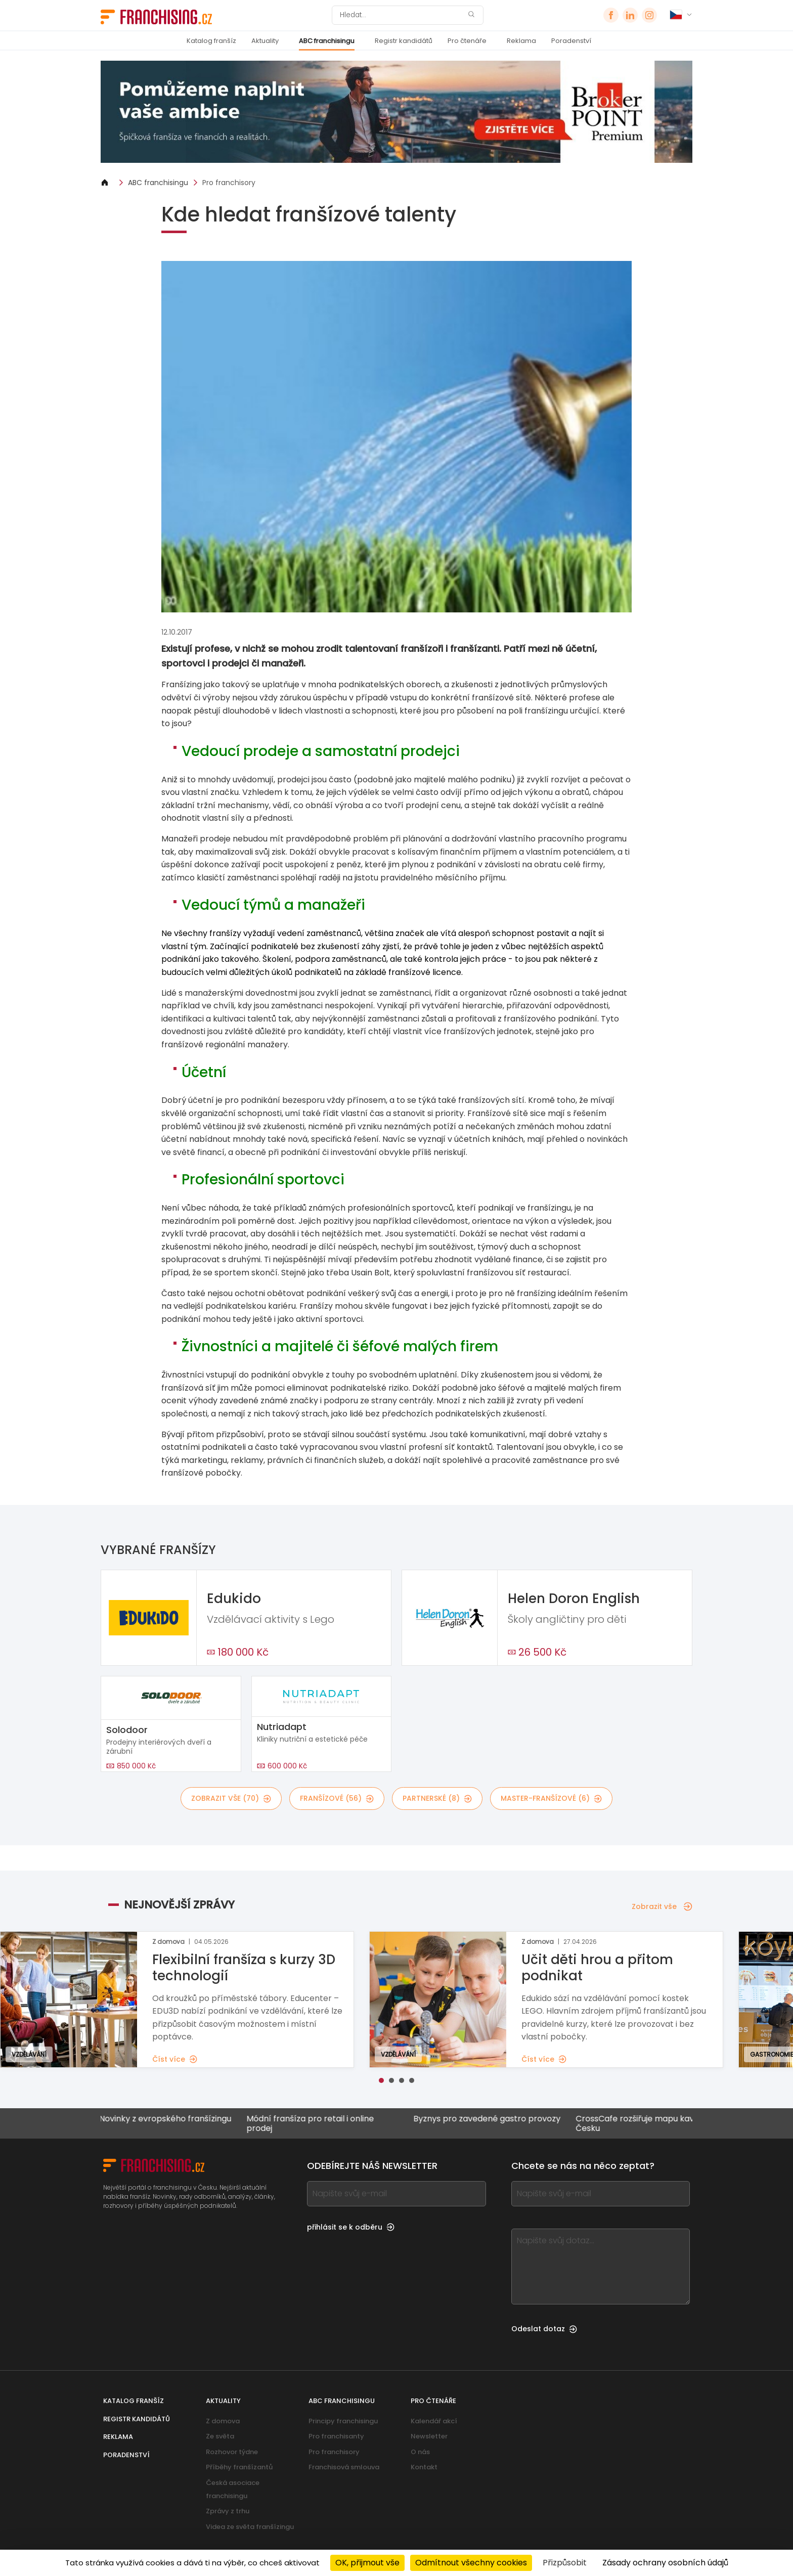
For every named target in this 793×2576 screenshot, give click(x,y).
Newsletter (429, 2436)
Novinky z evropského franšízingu (162, 2119)
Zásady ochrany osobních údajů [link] (665, 2562)
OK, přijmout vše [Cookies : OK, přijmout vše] (367, 2562)
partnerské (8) (437, 1798)
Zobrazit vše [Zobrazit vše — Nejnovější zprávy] (662, 1906)
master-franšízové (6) (551, 1798)
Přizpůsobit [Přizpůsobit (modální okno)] (565, 2562)
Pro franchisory (228, 182)
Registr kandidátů (403, 41)
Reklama (521, 41)
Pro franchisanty (336, 2436)
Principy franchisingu (343, 2421)
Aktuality (265, 41)
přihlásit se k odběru (350, 2227)
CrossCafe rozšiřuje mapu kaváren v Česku (644, 2123)
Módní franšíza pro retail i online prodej (307, 2123)
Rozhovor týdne (232, 2452)
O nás (420, 2452)
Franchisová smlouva (344, 2467)
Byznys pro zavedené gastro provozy (483, 2119)
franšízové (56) (337, 1798)
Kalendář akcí (434, 2421)
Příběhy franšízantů (239, 2467)
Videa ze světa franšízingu (250, 2526)
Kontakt (424, 2467)
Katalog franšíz (211, 41)
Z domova (223, 2421)
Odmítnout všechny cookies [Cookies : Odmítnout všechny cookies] (471, 2562)
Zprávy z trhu (227, 2511)
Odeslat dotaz (544, 2329)
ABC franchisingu (327, 41)
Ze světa (220, 2436)
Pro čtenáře (467, 41)
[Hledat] (401, 15)
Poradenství (571, 41)
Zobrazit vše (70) (231, 1798)
